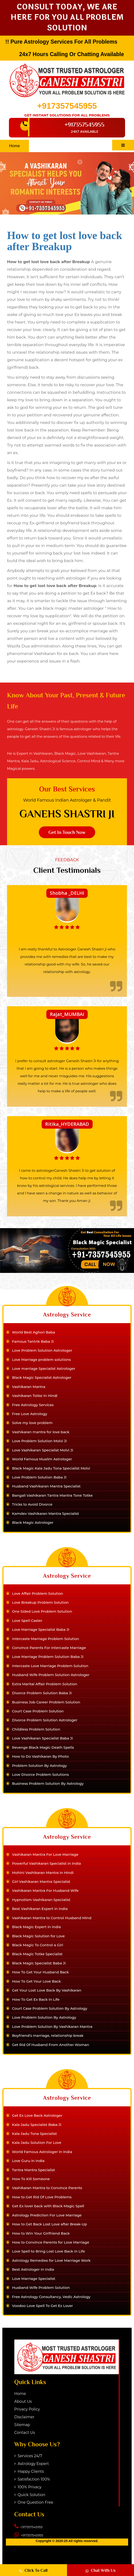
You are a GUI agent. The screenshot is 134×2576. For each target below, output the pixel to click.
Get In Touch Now (67, 832)
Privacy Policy (27, 2409)
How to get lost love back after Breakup (64, 241)
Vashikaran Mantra (25, 1386)
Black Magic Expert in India (33, 1927)
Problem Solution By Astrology (36, 1765)
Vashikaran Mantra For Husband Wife (42, 1890)
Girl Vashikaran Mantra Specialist (38, 1881)
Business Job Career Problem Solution (43, 1702)
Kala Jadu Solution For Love (33, 2142)
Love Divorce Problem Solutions (37, 1774)
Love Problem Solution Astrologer (39, 1350)
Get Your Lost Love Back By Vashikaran (43, 1990)
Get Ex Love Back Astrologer (34, 2115)
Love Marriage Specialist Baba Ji (37, 1629)
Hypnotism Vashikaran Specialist (38, 1899)
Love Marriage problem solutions (38, 1359)
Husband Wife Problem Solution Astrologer (47, 1675)
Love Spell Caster (24, 1620)
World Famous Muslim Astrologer (39, 1459)
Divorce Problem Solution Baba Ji (39, 1693)
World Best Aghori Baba (30, 1332)
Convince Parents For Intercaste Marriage (46, 1647)
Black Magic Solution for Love (35, 1936)
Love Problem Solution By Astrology (41, 2017)
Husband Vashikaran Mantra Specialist (43, 1486)
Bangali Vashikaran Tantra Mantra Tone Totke (49, 1495)
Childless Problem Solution (33, 1729)
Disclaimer (24, 2417)
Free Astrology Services (30, 1405)
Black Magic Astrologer (29, 1522)
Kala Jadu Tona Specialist (31, 2133)
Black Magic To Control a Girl (34, 1945)
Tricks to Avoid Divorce (29, 1504)
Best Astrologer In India (30, 2269)
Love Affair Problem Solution (34, 1593)
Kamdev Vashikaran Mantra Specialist (42, 1513)
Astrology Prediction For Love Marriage (44, 2215)
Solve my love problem (29, 1423)
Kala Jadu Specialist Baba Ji (33, 2124)
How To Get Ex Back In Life (32, 1999)
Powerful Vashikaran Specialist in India (43, 1863)
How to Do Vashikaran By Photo (37, 1756)
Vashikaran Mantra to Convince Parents (44, 2188)
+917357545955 (67, 105)
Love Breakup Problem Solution (37, 1602)
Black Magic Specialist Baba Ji (36, 1963)
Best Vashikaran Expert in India (37, 1908)
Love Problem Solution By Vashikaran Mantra (49, 2026)
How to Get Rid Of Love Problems (38, 2197)
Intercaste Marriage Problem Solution (42, 1638)
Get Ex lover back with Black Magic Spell (45, 2206)
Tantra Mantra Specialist (30, 2170)
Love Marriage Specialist (30, 2278)
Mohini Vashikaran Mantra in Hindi (40, 1872)
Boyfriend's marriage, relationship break (44, 2035)
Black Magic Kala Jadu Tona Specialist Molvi (48, 1468)
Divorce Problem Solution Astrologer (41, 1720)
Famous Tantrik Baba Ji (30, 1341)
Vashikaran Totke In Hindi (31, 1395)
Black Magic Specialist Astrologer (38, 1377)
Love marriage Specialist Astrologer (40, 1368)
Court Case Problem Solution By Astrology (46, 2008)
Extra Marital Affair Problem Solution (41, 1684)
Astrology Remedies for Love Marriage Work (48, 2260)
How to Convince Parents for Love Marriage (47, 2242)
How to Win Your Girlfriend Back (38, 2233)
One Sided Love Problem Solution (39, 1611)
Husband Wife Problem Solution (38, 2287)
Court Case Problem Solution (35, 1711)
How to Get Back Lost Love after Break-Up (46, 2224)
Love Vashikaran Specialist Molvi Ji (39, 1450)
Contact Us (24, 2432)
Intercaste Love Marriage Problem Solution (47, 1666)
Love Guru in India (25, 2160)
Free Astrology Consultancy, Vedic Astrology (48, 2296)
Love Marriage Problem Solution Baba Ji (44, 1656)
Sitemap (22, 2425)
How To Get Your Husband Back (37, 1972)
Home (14, 146)
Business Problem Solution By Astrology (45, 1783)
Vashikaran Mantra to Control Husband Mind (48, 1918)
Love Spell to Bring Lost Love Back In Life (45, 2251)
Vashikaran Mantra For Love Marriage (42, 1854)
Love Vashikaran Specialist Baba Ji (39, 1738)
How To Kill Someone (28, 2179)
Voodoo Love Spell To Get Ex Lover (39, 2305)
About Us (23, 2401)
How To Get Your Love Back (33, 1981)
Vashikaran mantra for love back (37, 1432)
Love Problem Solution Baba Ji (36, 1477)
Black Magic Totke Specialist (34, 1954)
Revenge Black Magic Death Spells (40, 1747)
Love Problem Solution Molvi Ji (36, 1441)
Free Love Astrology (26, 1414)
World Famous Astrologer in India (39, 2151)
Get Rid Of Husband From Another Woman (47, 2044)
